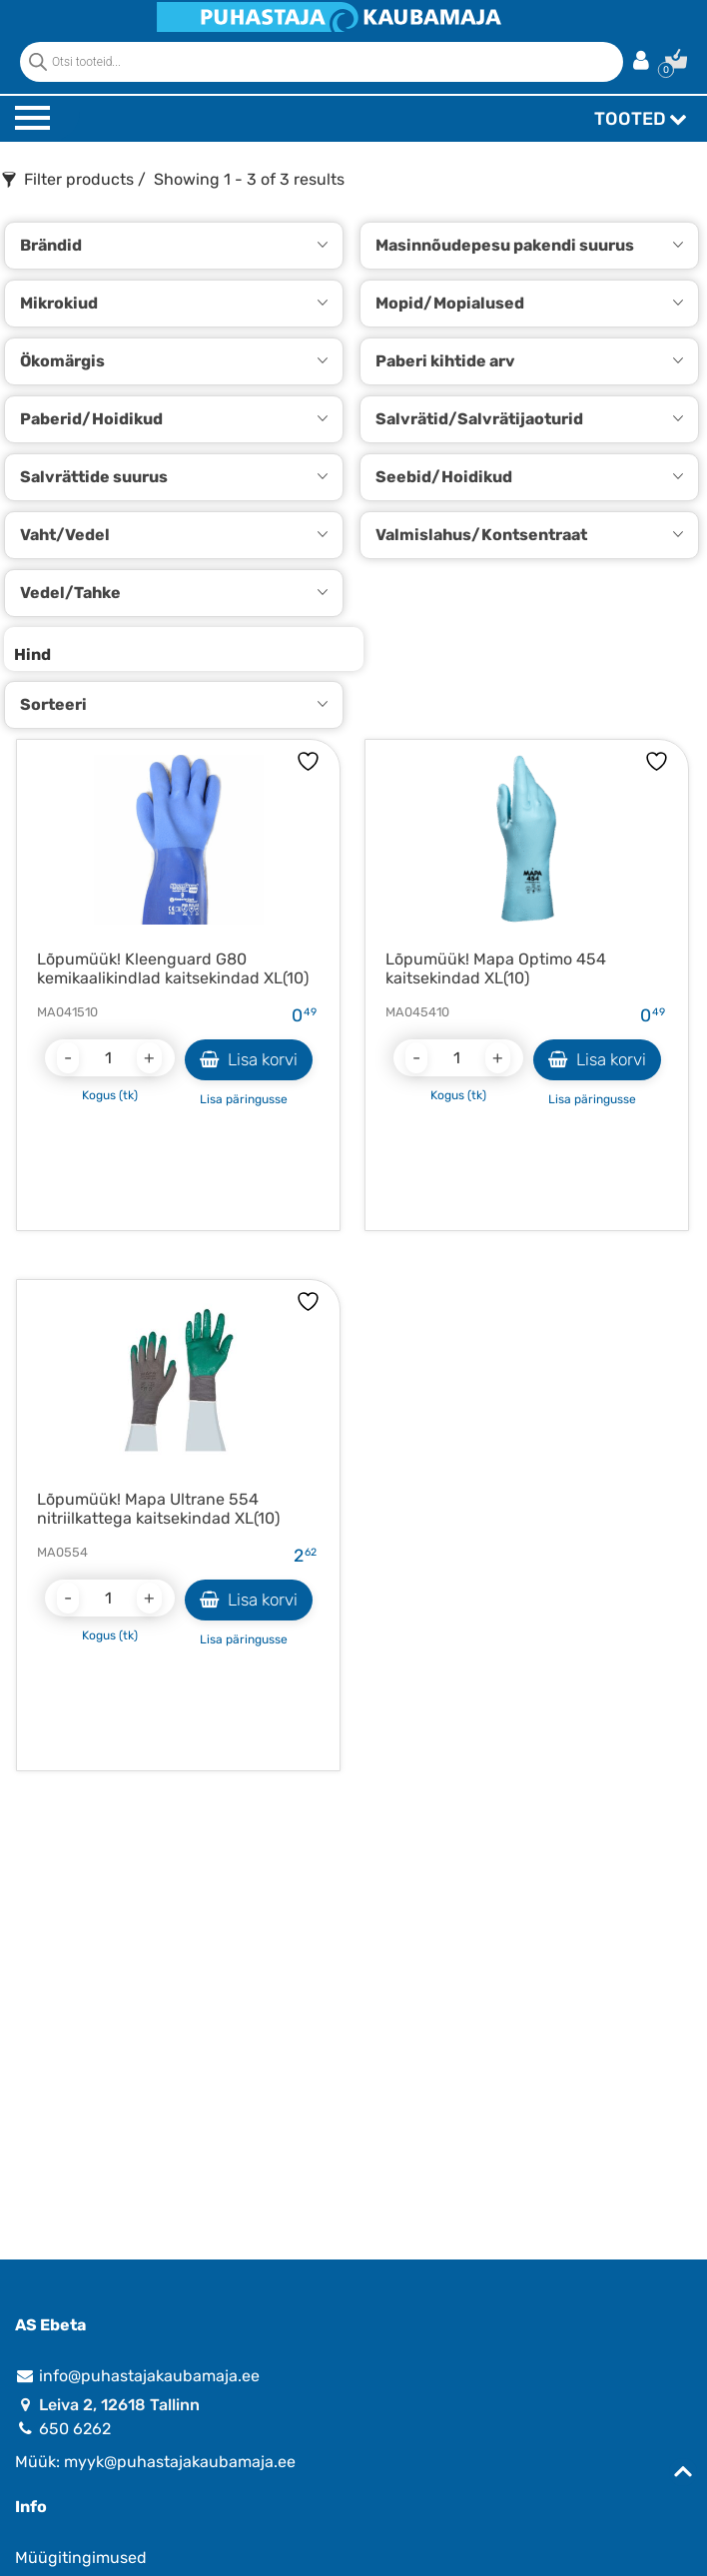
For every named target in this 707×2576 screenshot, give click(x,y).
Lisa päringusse (244, 1099)
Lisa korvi (249, 1059)
